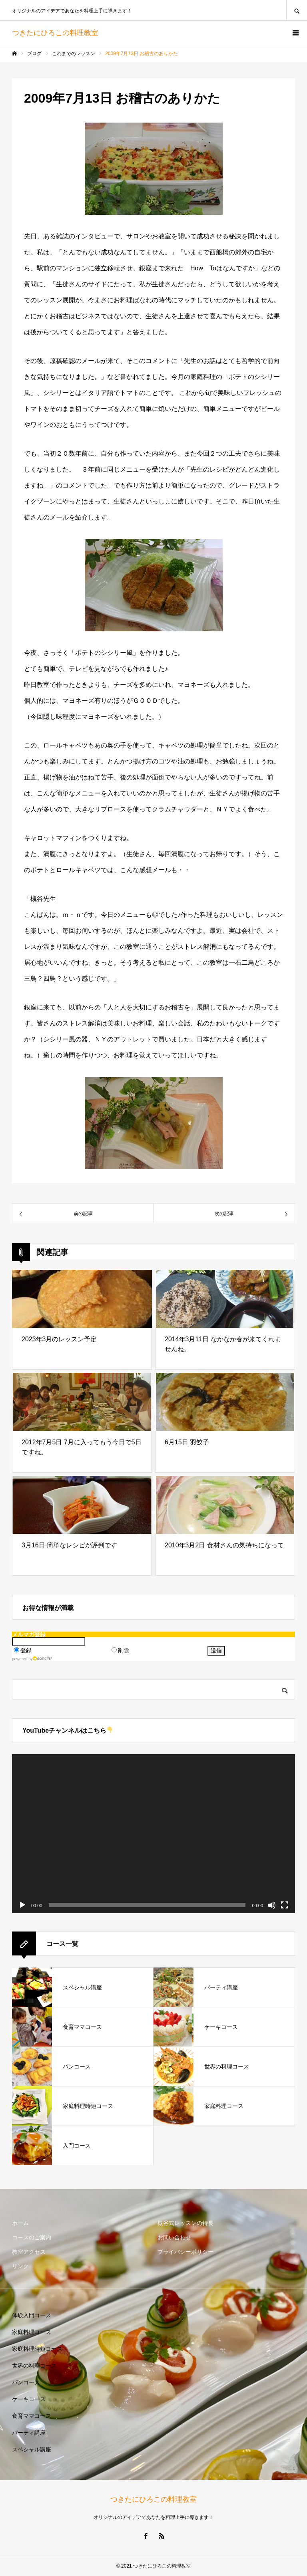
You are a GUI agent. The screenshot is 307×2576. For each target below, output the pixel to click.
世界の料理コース (34, 2365)
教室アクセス (29, 2252)
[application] (153, 1833)
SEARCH (296, 10)
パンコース (26, 2382)
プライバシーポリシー (185, 2252)
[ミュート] (272, 1905)
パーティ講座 (29, 2432)
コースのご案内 (31, 2237)
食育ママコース (31, 2416)
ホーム (20, 2223)
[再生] (22, 1905)
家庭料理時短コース (37, 2349)
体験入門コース (31, 2315)
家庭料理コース (31, 2332)
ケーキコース (29, 2399)
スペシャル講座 (31, 2449)
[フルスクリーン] (285, 1905)
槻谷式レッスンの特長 (185, 2223)
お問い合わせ (174, 2237)
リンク (20, 2266)
